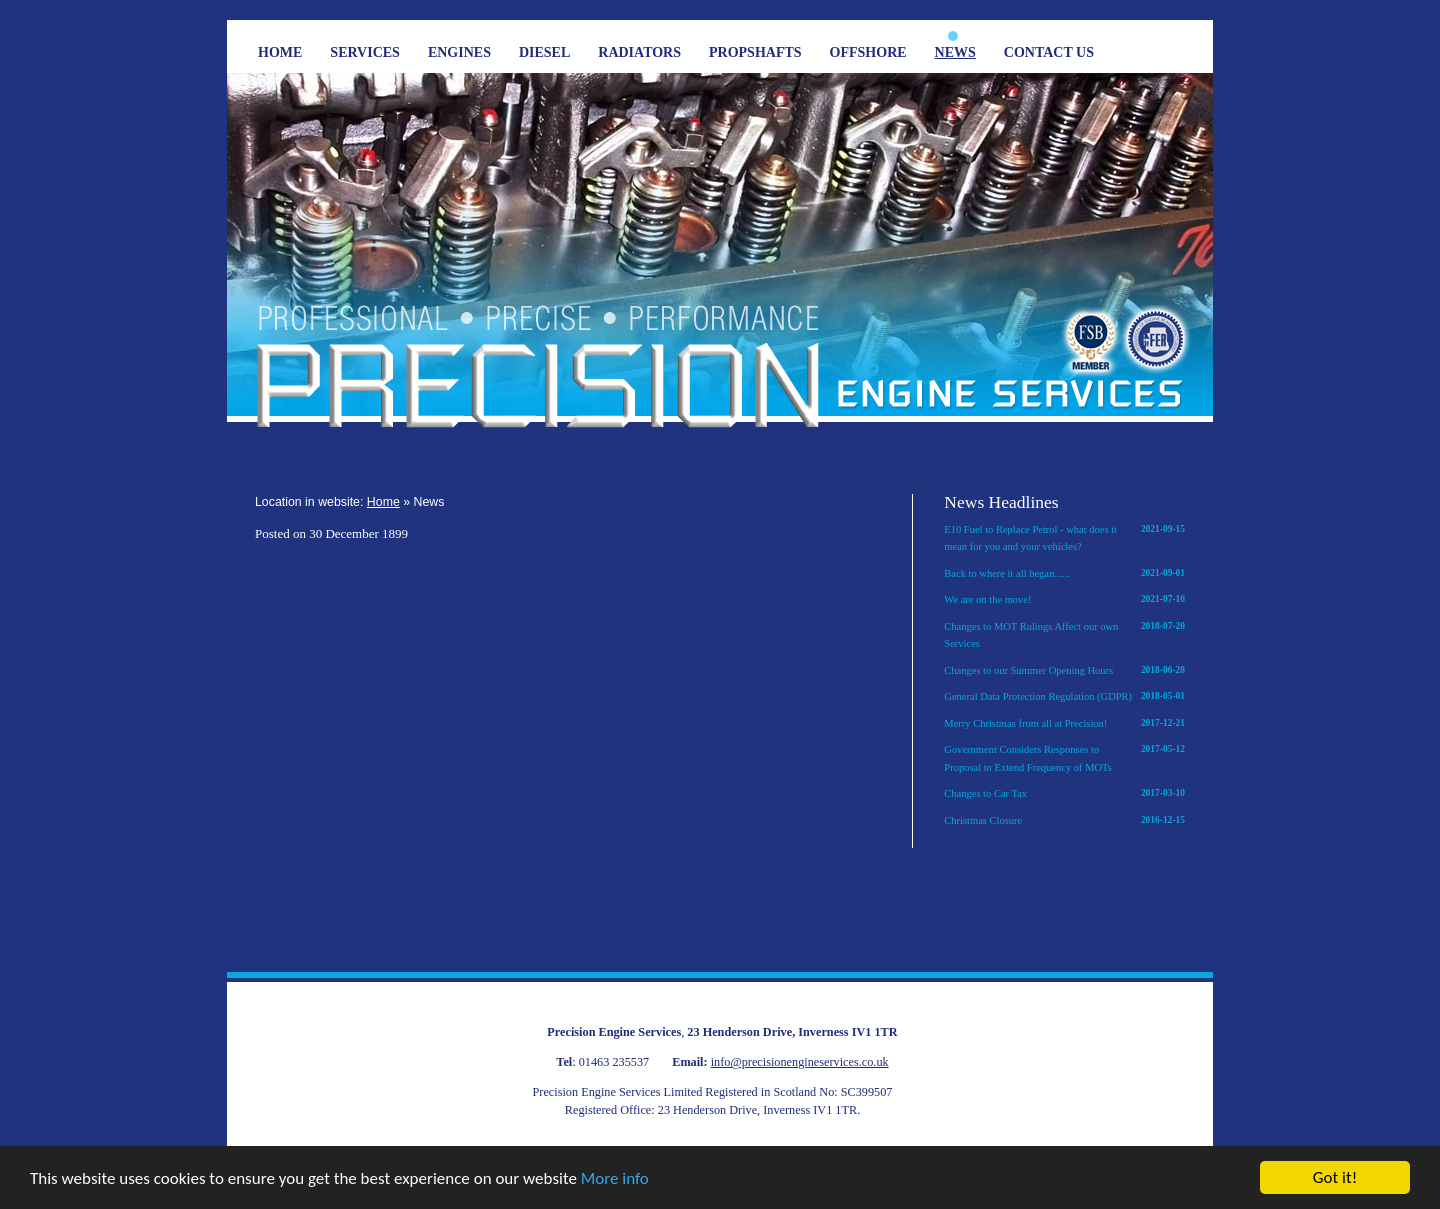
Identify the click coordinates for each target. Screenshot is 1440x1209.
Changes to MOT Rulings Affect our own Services (1064, 634)
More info (615, 1178)
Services (365, 52)
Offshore (868, 52)
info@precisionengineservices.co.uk (800, 1062)
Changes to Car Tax (1064, 794)
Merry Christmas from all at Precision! (1064, 724)
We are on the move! (1064, 600)
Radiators (639, 52)
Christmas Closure (1064, 821)
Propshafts (755, 52)
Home (280, 52)
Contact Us (1049, 52)
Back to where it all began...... (1064, 574)
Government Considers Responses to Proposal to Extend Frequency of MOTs (1064, 757)
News (955, 52)
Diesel (544, 52)
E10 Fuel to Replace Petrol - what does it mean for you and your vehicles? (1064, 537)
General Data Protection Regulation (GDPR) (1064, 697)
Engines (459, 52)
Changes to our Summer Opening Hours (1064, 671)
